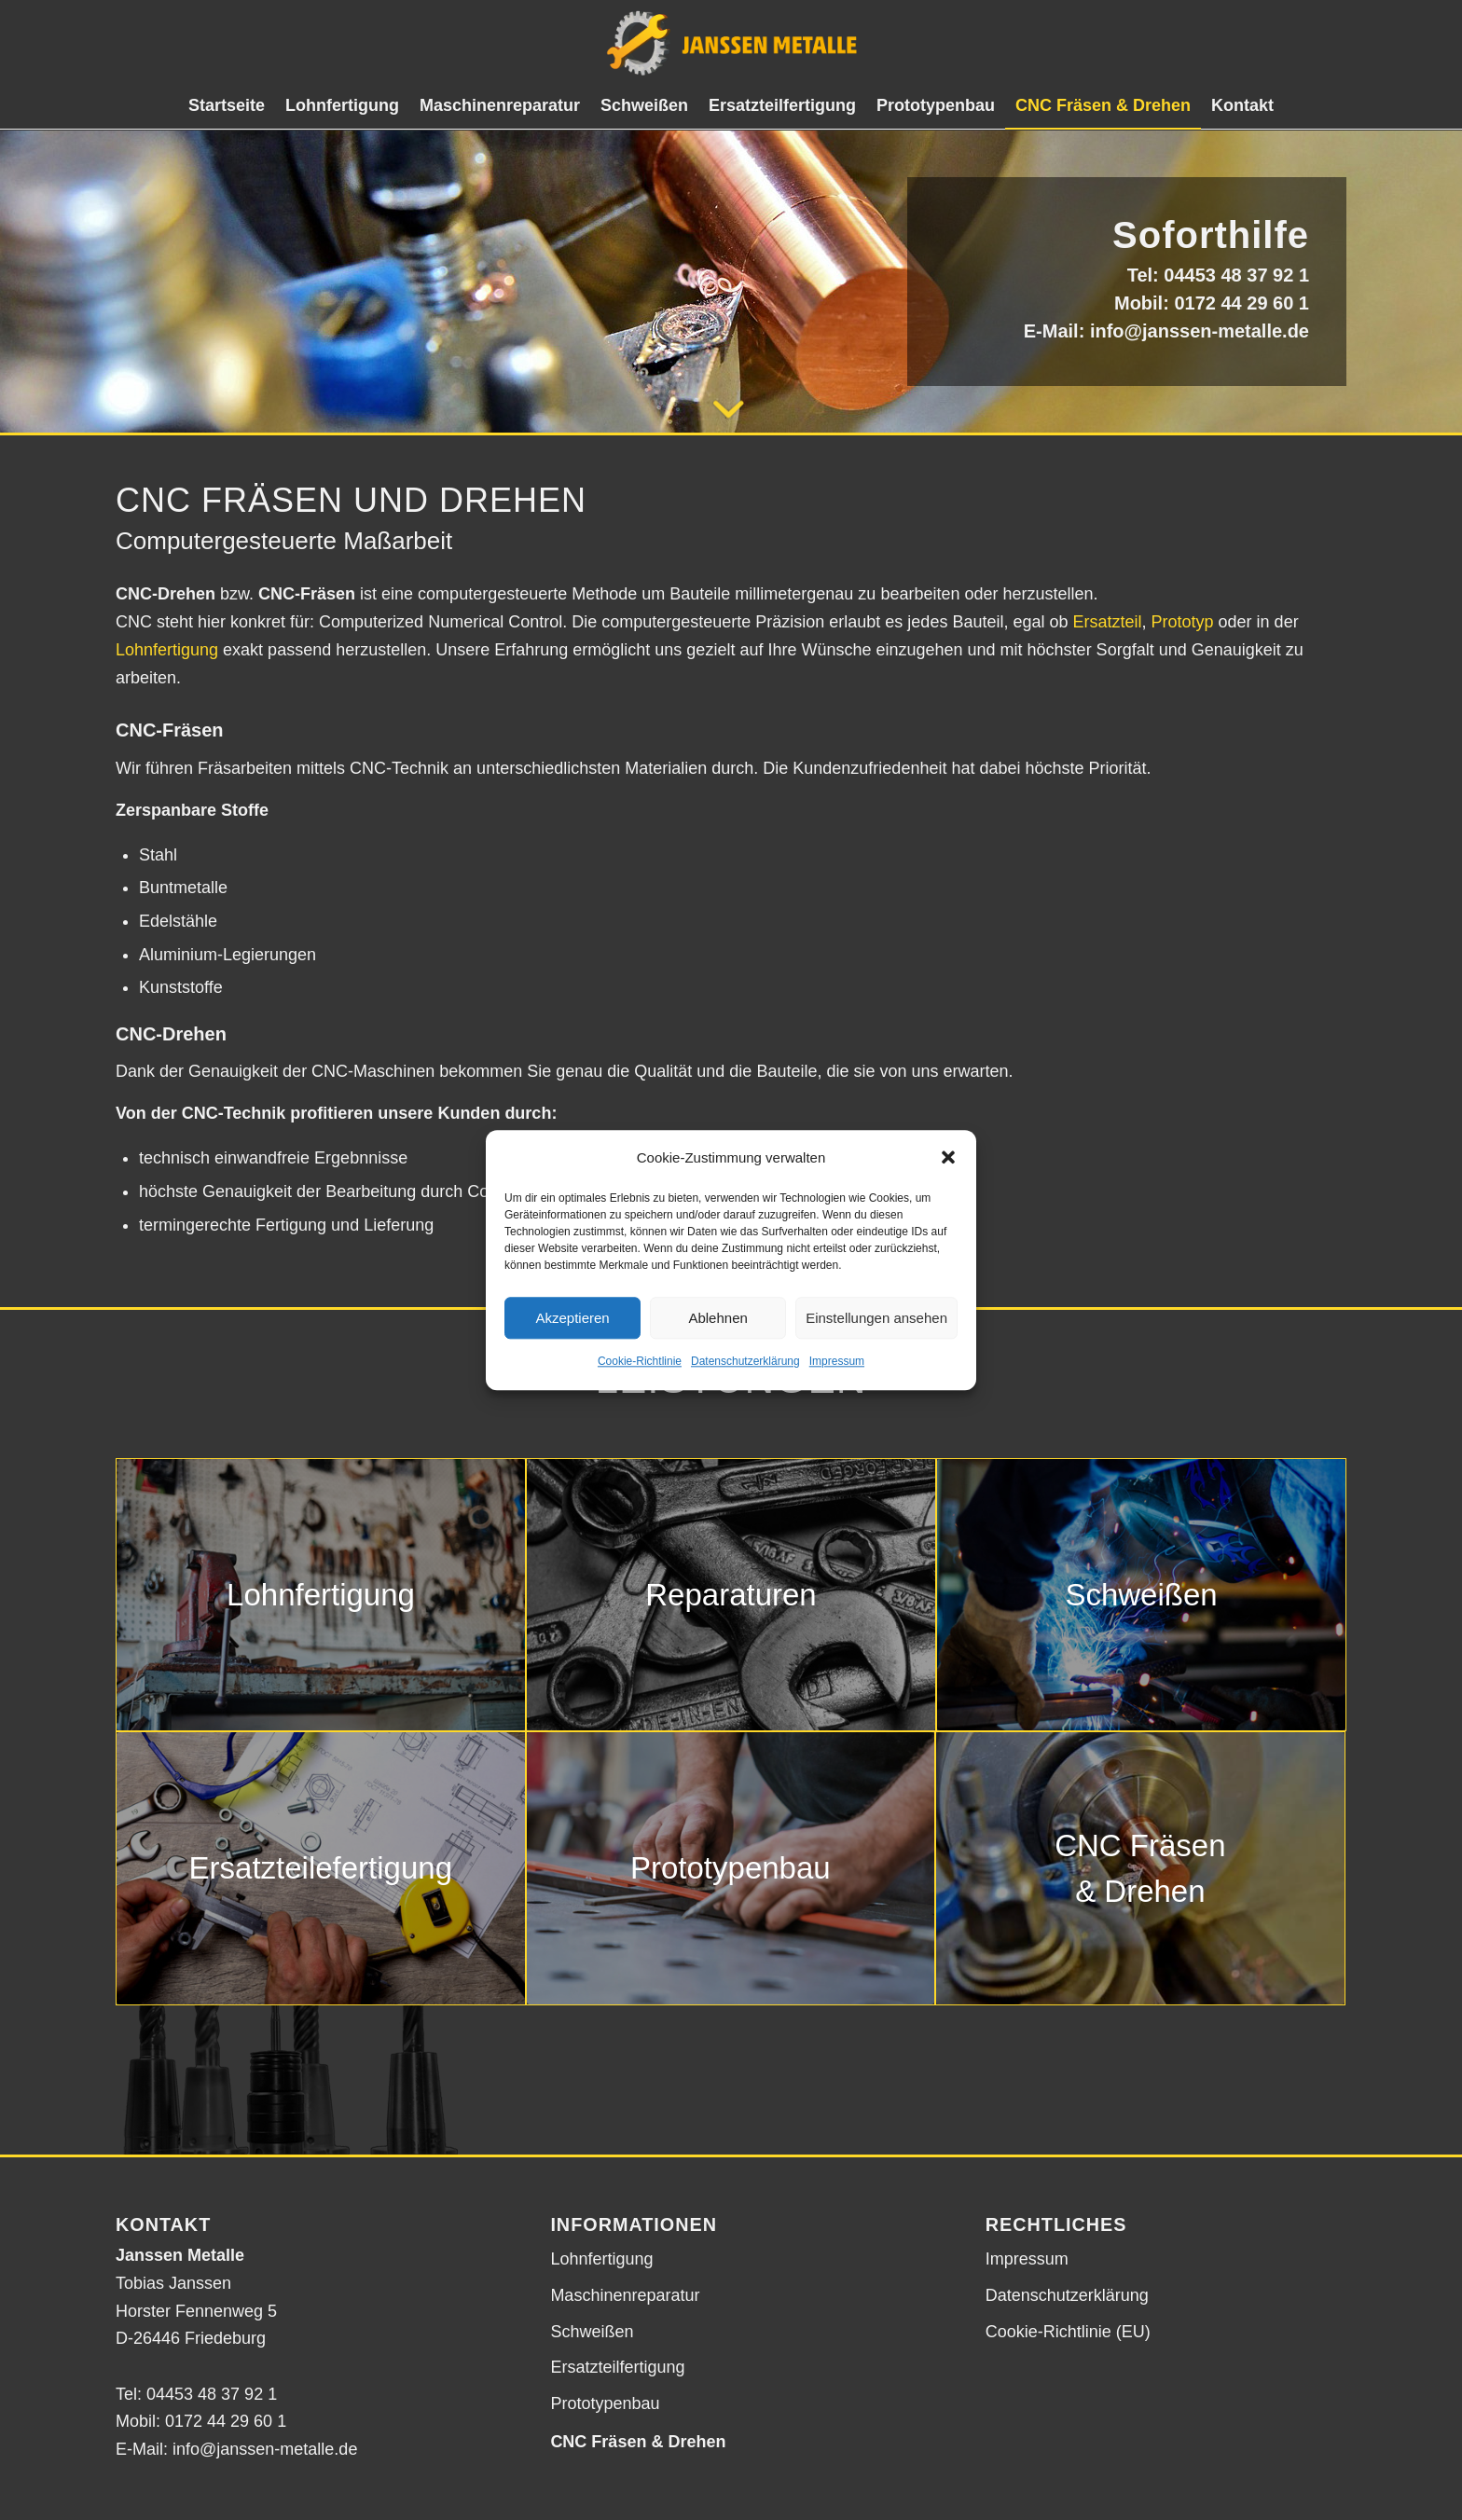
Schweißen (591, 2331)
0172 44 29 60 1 (1241, 303)
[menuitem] (226, 105)
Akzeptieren (572, 1318)
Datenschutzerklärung (745, 1362)
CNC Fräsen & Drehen (637, 2441)
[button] (948, 1158)
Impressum (836, 1362)
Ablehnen (717, 1318)
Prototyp (1183, 622)
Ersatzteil (1106, 622)
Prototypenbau (604, 2403)
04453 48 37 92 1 (1236, 275)
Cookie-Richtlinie (640, 1362)
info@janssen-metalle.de (1199, 331)
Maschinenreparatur (624, 2295)
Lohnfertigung (167, 649)
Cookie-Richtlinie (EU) (1068, 2331)
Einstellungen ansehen (876, 1318)
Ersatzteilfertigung (617, 2367)
